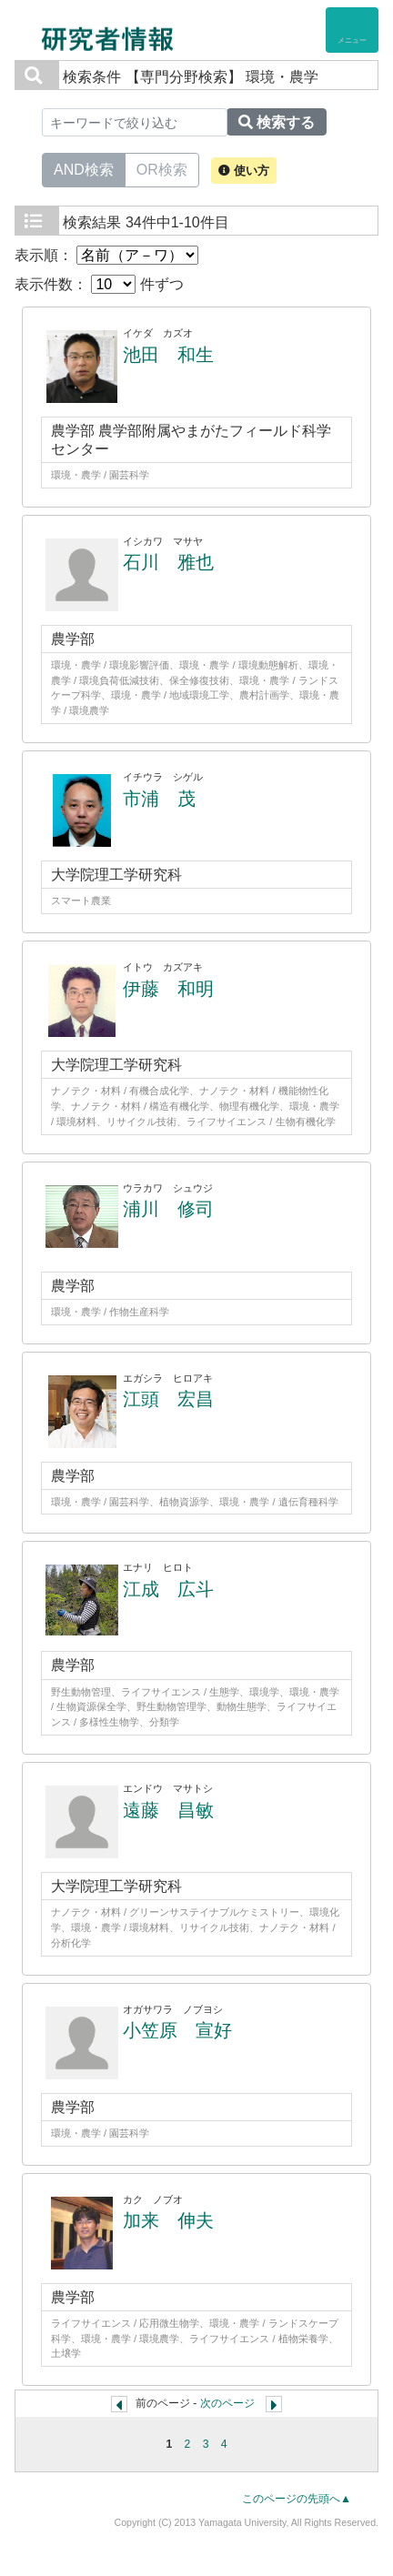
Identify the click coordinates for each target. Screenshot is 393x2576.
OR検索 (161, 168)
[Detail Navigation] (352, 30)
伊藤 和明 (168, 989)
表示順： (106, 255)
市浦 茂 (159, 799)
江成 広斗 (168, 1589)
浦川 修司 (168, 1209)
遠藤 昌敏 (168, 1810)
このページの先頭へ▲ (296, 2498)
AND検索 (84, 168)
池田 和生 (168, 355)
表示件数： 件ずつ (99, 284)
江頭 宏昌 (168, 1399)
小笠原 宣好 (177, 2030)
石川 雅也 (168, 562)
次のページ (227, 2403)
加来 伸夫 (168, 2220)
